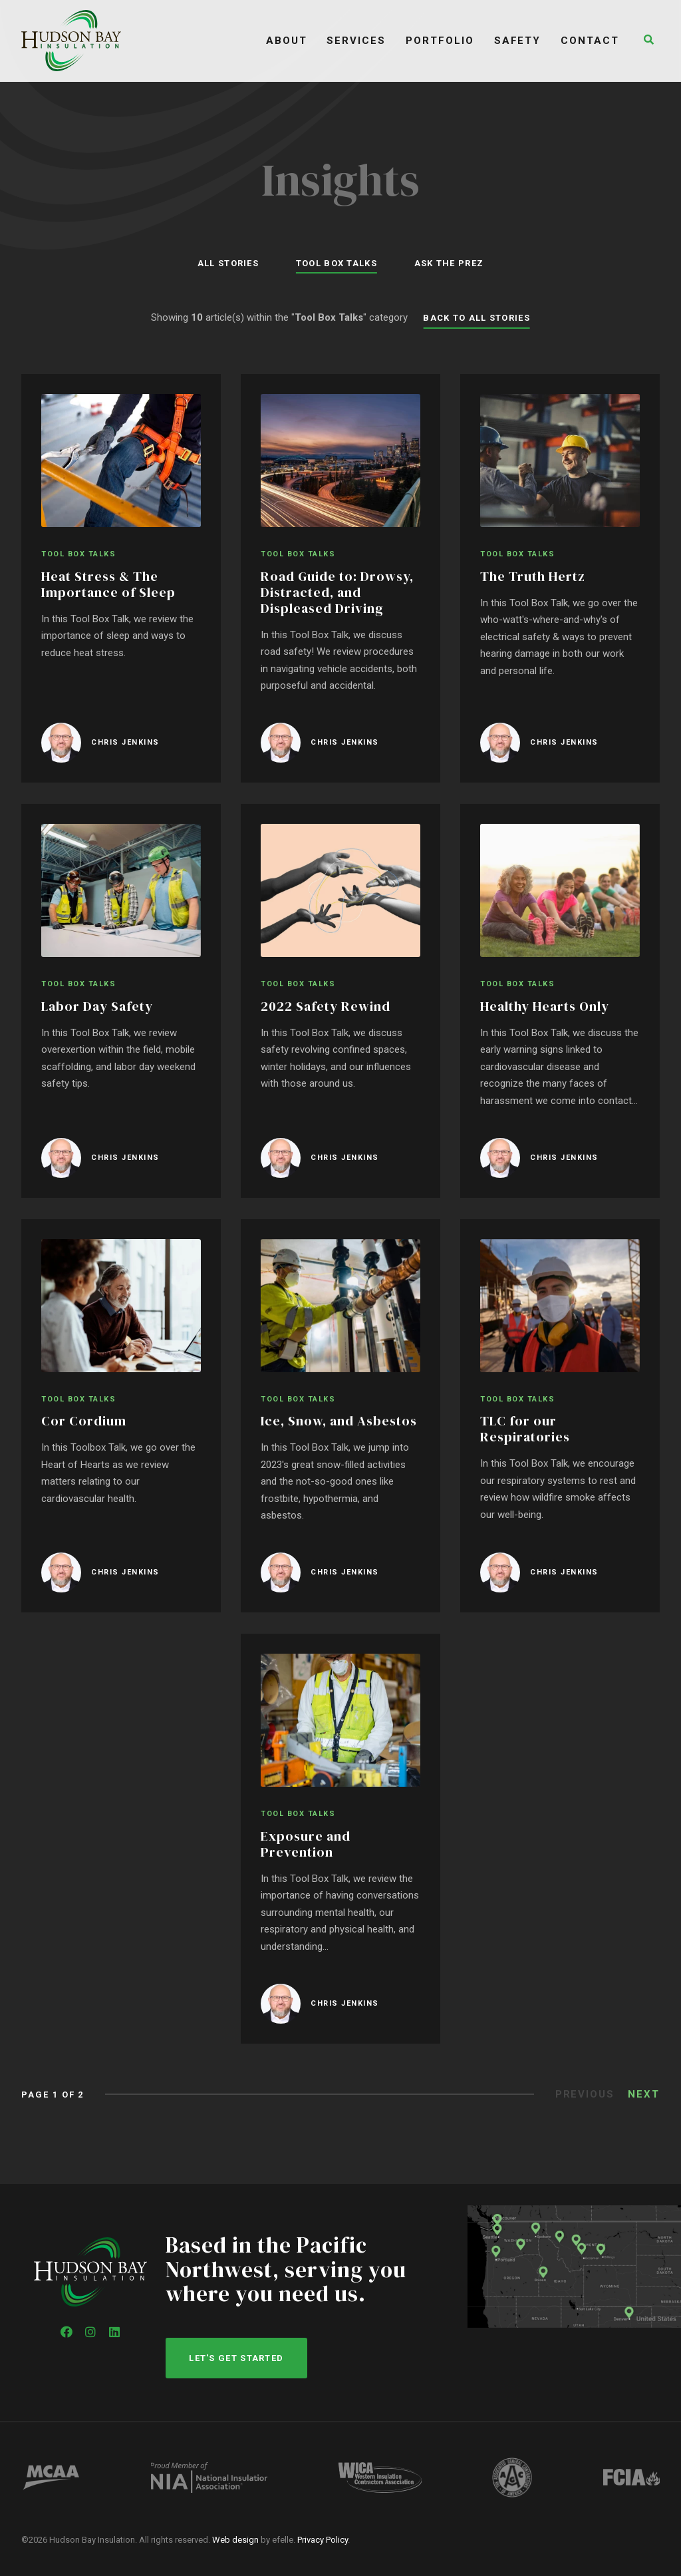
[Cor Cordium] (121, 1417)
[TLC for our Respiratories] (560, 1417)
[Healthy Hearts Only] (560, 1002)
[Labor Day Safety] (121, 1002)
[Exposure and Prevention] (340, 1840)
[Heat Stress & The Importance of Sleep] (121, 579)
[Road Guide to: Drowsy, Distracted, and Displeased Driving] (340, 579)
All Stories (222, 263)
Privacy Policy (322, 2540)
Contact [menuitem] (595, 41)
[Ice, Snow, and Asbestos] (340, 1417)
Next (644, 2095)
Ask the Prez (454, 263)
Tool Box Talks (336, 263)
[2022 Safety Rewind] (340, 1002)
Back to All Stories (477, 318)
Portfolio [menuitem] (444, 41)
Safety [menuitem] (522, 41)
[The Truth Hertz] (560, 579)
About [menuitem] (291, 41)
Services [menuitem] (361, 41)
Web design (235, 2540)
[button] (650, 41)
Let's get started (237, 2357)
